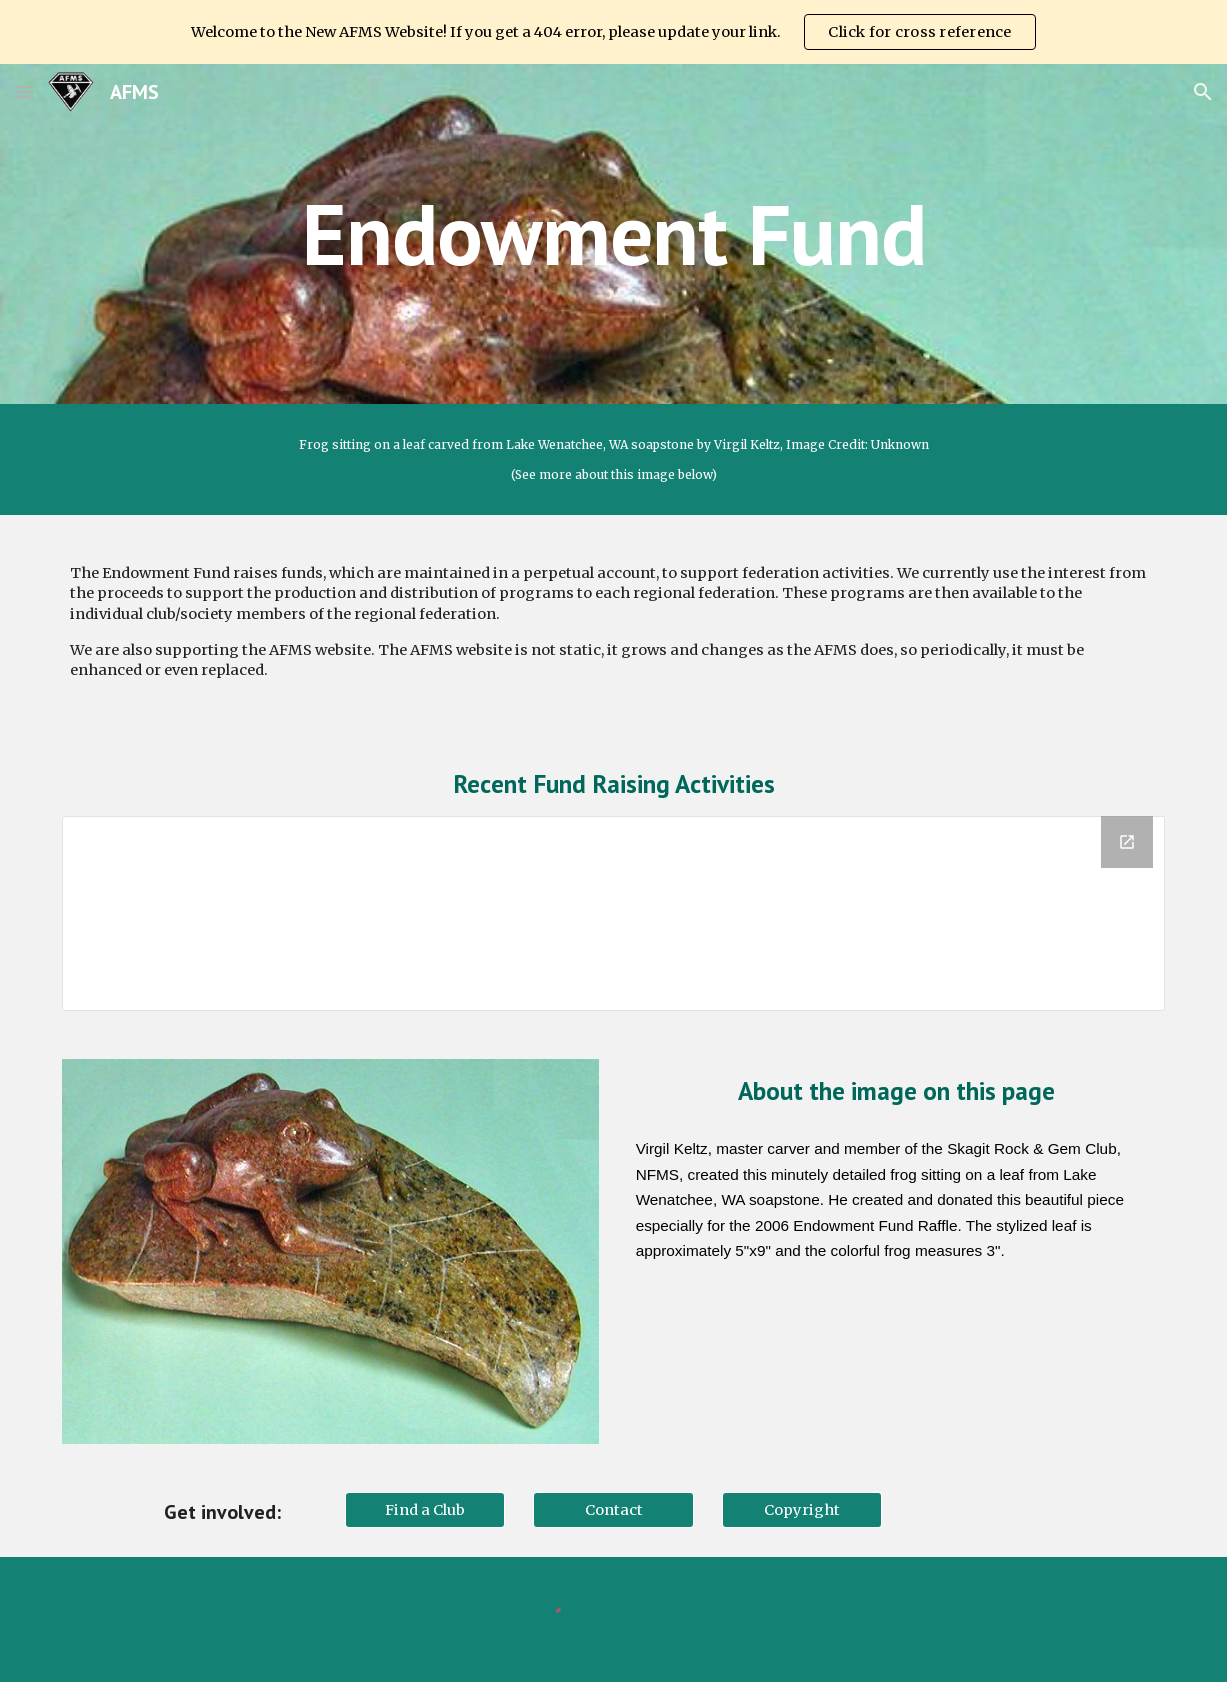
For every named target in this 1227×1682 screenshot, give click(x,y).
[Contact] (613, 1509)
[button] (24, 91)
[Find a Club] (425, 1509)
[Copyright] (802, 1509)
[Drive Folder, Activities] (613, 913)
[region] (613, 32)
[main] (614, 233)
